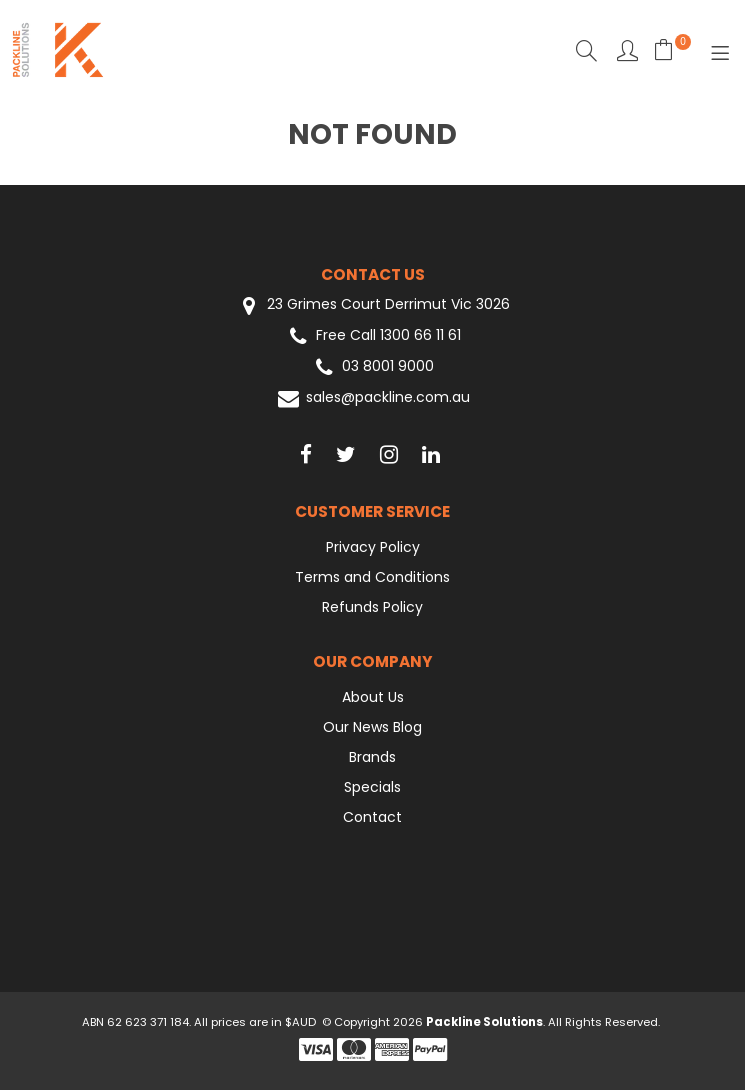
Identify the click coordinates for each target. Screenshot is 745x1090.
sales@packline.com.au (372, 398)
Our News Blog (372, 727)
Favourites (627, 50)
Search (586, 50)
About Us (373, 697)
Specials (372, 787)
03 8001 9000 (372, 367)
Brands (372, 757)
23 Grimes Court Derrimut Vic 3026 (373, 305)
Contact (372, 817)
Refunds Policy (372, 607)
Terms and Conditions (372, 577)
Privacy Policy (373, 547)
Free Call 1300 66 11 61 (373, 336)
